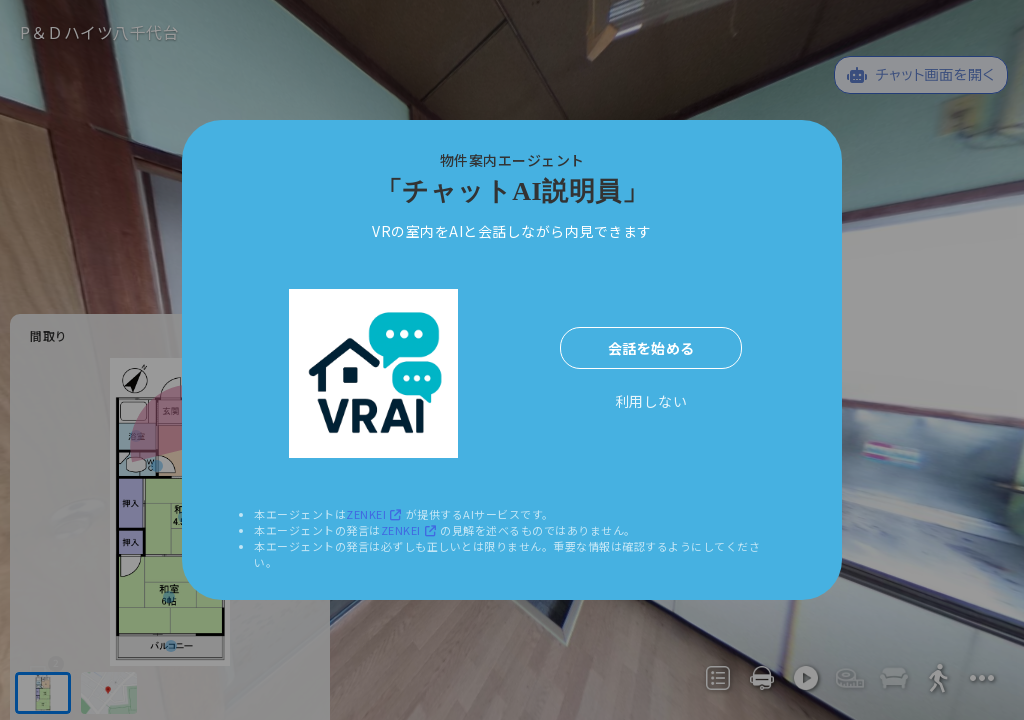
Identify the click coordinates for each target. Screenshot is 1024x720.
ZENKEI (376, 514)
